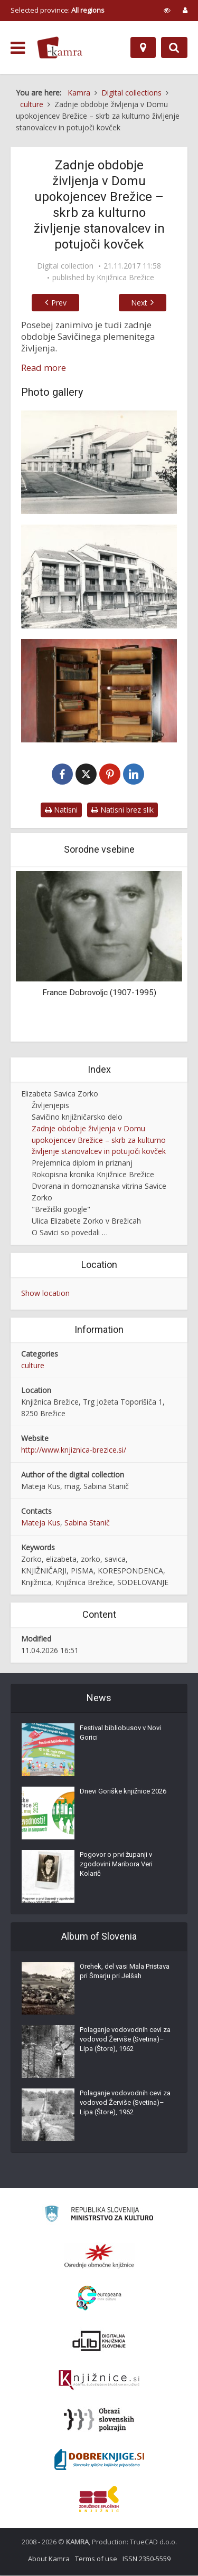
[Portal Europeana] (99, 2298)
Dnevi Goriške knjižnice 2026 (123, 1792)
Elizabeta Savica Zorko (59, 1094)
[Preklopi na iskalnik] (174, 47)
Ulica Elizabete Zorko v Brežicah (86, 1221)
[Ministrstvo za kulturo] (99, 2216)
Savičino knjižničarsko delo (77, 1117)
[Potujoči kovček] (99, 690)
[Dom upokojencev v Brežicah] (99, 576)
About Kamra (49, 2559)
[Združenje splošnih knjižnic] (99, 2499)
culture (32, 1366)
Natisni (61, 810)
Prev (56, 303)
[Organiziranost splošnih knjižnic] (99, 2256)
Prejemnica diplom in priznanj (82, 1163)
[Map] (143, 47)
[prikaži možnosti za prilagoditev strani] (167, 10)
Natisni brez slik (122, 810)
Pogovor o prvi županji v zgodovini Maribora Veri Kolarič (116, 1864)
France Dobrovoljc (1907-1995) (99, 993)
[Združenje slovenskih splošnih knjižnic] (99, 2380)
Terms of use (96, 2559)
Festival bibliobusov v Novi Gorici (120, 1733)
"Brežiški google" (61, 1210)
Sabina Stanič (87, 1523)
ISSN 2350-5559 (146, 2559)
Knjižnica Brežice (125, 277)
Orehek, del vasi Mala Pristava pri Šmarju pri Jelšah (124, 1971)
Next (142, 303)
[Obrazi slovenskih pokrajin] (99, 2420)
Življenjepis (50, 1106)
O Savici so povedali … (70, 1233)
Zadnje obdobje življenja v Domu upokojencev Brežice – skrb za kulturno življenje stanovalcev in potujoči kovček (99, 1140)
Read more (43, 368)
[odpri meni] (18, 48)
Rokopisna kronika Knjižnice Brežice (93, 1175)
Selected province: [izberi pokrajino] (58, 10)
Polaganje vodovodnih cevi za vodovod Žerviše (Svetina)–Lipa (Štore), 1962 (125, 2039)
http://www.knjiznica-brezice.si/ (73, 1450)
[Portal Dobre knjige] (99, 2459)
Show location (45, 1294)
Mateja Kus (40, 1523)
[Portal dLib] (99, 2341)
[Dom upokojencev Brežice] (99, 462)
